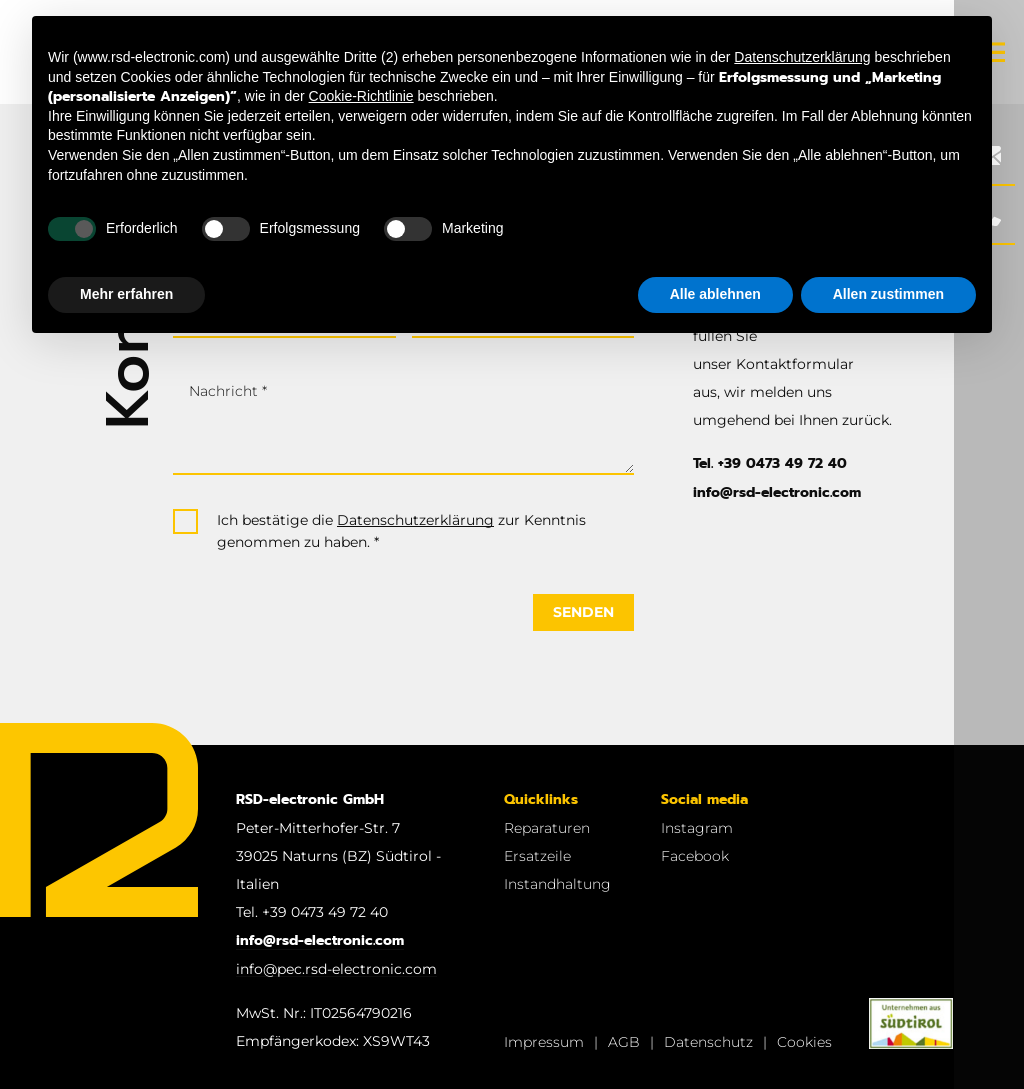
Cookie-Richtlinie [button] (361, 96)
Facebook (695, 856)
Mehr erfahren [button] (126, 294)
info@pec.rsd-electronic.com (336, 969)
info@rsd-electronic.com (777, 492)
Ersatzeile (537, 856)
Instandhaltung (557, 884)
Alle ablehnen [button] (715, 294)
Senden (583, 612)
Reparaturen (547, 828)
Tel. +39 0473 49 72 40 (770, 463)
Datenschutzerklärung (415, 520)
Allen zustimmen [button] (888, 294)
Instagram (697, 828)
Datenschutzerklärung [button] (802, 57)
